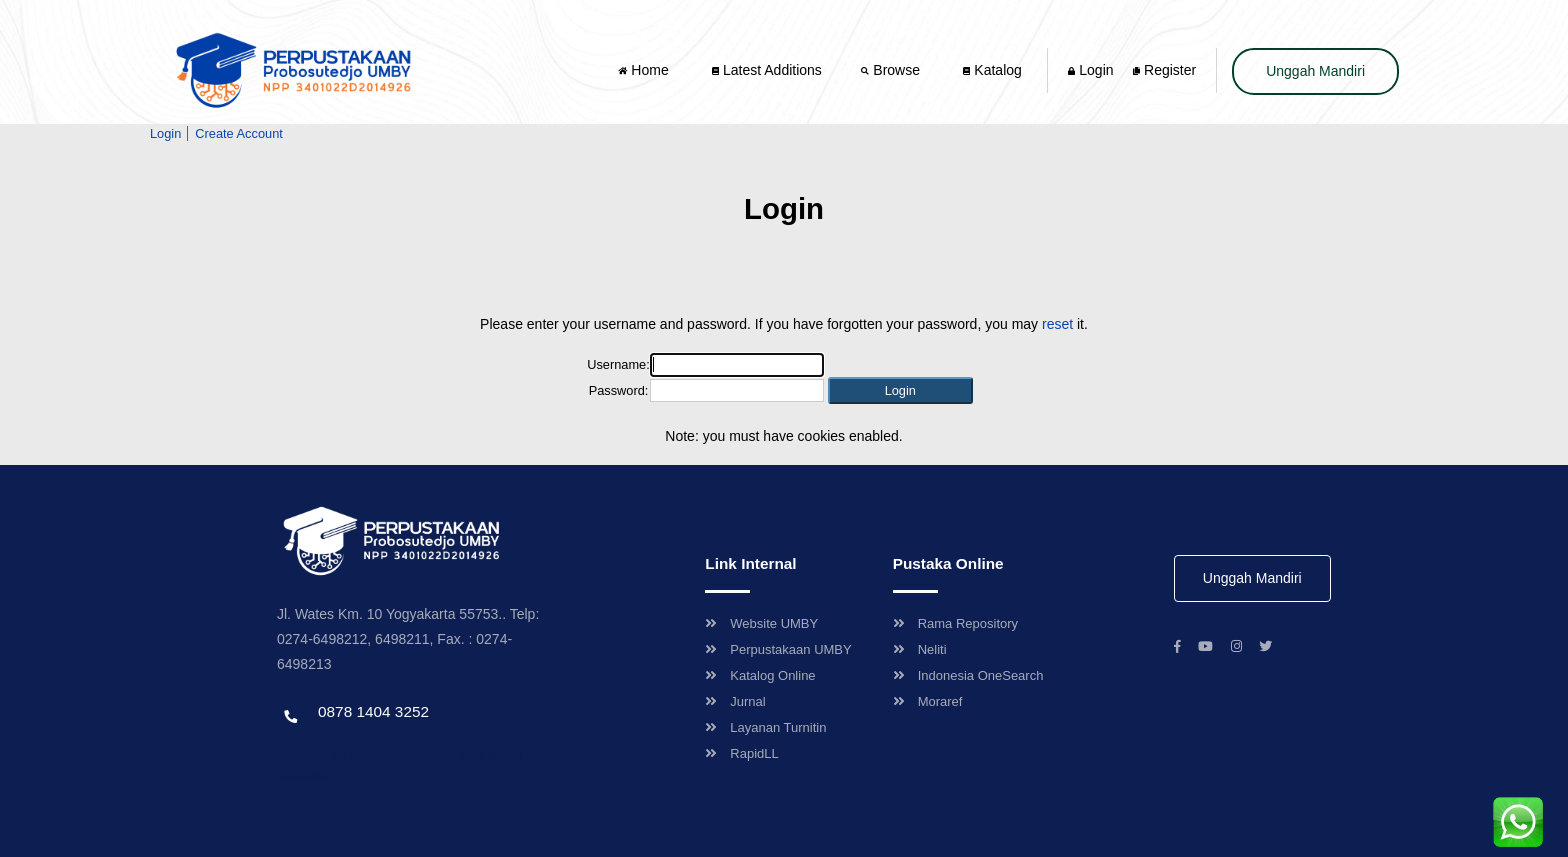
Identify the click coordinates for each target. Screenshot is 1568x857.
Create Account (239, 133)
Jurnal (735, 701)
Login (1090, 70)
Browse (892, 70)
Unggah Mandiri (1315, 71)
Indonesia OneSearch (968, 675)
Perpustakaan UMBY (778, 649)
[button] (900, 390)
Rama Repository (955, 623)
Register (1164, 70)
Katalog (992, 70)
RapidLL (741, 753)
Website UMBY (761, 623)
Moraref (928, 701)
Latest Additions (767, 70)
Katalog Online (760, 675)
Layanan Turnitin (765, 727)
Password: (619, 390)
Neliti (920, 649)
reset (1057, 324)
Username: (618, 364)
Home (645, 70)
